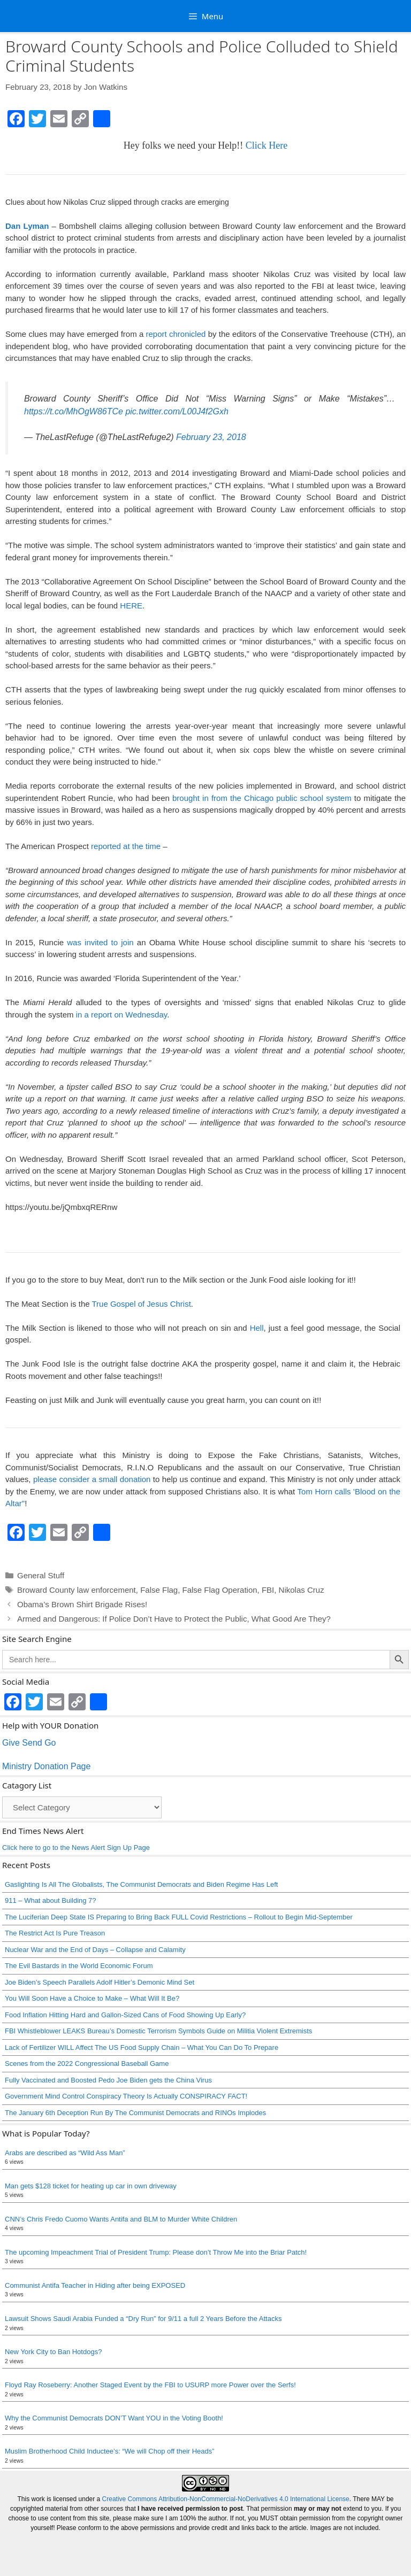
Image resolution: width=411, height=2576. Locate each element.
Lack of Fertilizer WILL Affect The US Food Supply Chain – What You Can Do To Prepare (141, 2047)
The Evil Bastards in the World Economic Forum (79, 1966)
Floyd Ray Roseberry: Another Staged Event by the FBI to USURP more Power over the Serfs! (150, 2385)
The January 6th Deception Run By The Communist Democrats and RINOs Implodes (135, 2113)
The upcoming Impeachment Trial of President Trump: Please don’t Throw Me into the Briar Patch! (156, 2252)
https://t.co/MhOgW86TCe (73, 411)
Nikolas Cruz (301, 1589)
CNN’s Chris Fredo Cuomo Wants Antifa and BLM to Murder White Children (121, 2219)
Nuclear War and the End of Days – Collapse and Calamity (95, 1950)
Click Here (266, 145)
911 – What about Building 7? (50, 1900)
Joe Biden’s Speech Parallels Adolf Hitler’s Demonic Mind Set (99, 1982)
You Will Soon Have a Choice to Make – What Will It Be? (92, 1998)
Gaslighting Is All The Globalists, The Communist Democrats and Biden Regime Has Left (141, 1884)
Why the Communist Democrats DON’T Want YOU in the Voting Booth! (114, 2418)
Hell (257, 1327)
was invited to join (99, 942)
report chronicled (176, 333)
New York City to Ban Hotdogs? (53, 2352)
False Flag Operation (219, 1589)
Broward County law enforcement (76, 1589)
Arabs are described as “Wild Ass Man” (65, 2153)
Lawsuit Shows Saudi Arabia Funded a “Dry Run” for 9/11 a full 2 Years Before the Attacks (143, 2319)
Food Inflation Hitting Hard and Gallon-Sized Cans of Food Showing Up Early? (125, 2015)
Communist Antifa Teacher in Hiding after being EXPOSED (95, 2285)
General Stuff (40, 1575)
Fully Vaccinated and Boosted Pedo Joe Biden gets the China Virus (108, 2080)
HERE (131, 605)
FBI (268, 1589)
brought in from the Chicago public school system (262, 798)
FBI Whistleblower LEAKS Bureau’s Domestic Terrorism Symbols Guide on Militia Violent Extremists (158, 2031)
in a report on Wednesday (121, 1014)
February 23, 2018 (211, 437)
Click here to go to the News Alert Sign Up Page (76, 1848)
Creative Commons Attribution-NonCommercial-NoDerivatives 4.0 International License (225, 2499)
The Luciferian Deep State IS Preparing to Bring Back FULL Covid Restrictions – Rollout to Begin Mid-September (179, 1917)
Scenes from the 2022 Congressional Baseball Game (87, 2064)
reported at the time (126, 846)
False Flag (159, 1589)
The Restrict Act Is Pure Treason (55, 1933)
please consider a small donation (91, 1479)
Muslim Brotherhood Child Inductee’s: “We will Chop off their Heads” (110, 2451)
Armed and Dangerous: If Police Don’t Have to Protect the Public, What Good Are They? (174, 1618)
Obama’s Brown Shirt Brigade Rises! (82, 1604)
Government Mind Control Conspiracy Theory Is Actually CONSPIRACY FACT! (126, 2096)
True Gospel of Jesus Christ (141, 1303)
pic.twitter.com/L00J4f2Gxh (176, 411)
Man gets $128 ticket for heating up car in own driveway (91, 2186)
